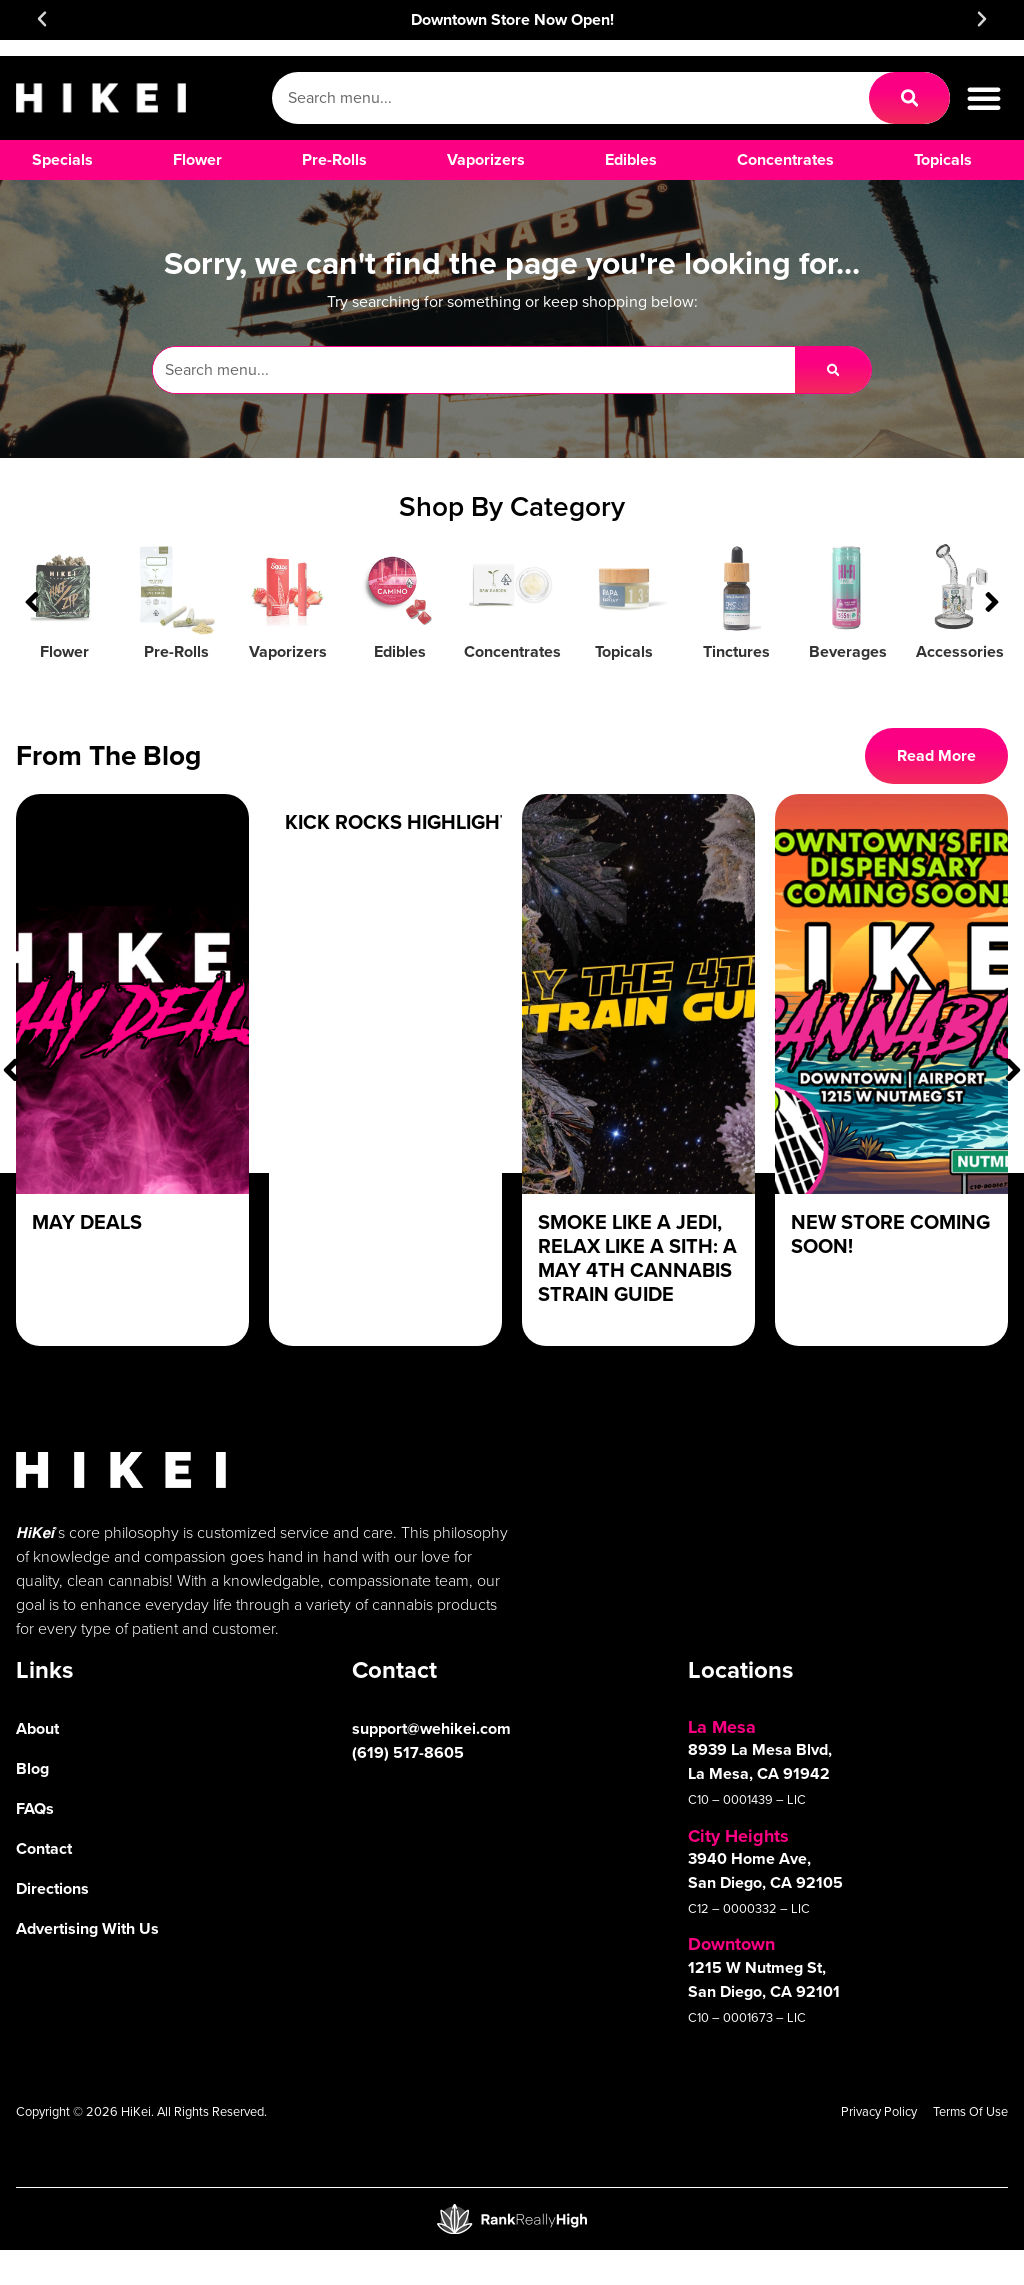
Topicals (624, 651)
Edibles (400, 651)
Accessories (960, 651)
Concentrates (512, 651)
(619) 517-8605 (408, 1752)
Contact (44, 1848)
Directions (52, 1888)
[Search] (909, 98)
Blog (32, 1768)
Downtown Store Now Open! (512, 19)
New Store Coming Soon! (890, 1234)
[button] (42, 19)
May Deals (87, 1222)
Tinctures (736, 651)
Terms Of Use (970, 2111)
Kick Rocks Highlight (398, 822)
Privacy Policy (879, 2111)
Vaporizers (288, 651)
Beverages (848, 651)
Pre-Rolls (176, 651)
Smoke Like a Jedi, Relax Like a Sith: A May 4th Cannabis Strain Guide (637, 1258)
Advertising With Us (87, 1928)
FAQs (35, 1808)
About (37, 1728)
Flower (64, 651)
